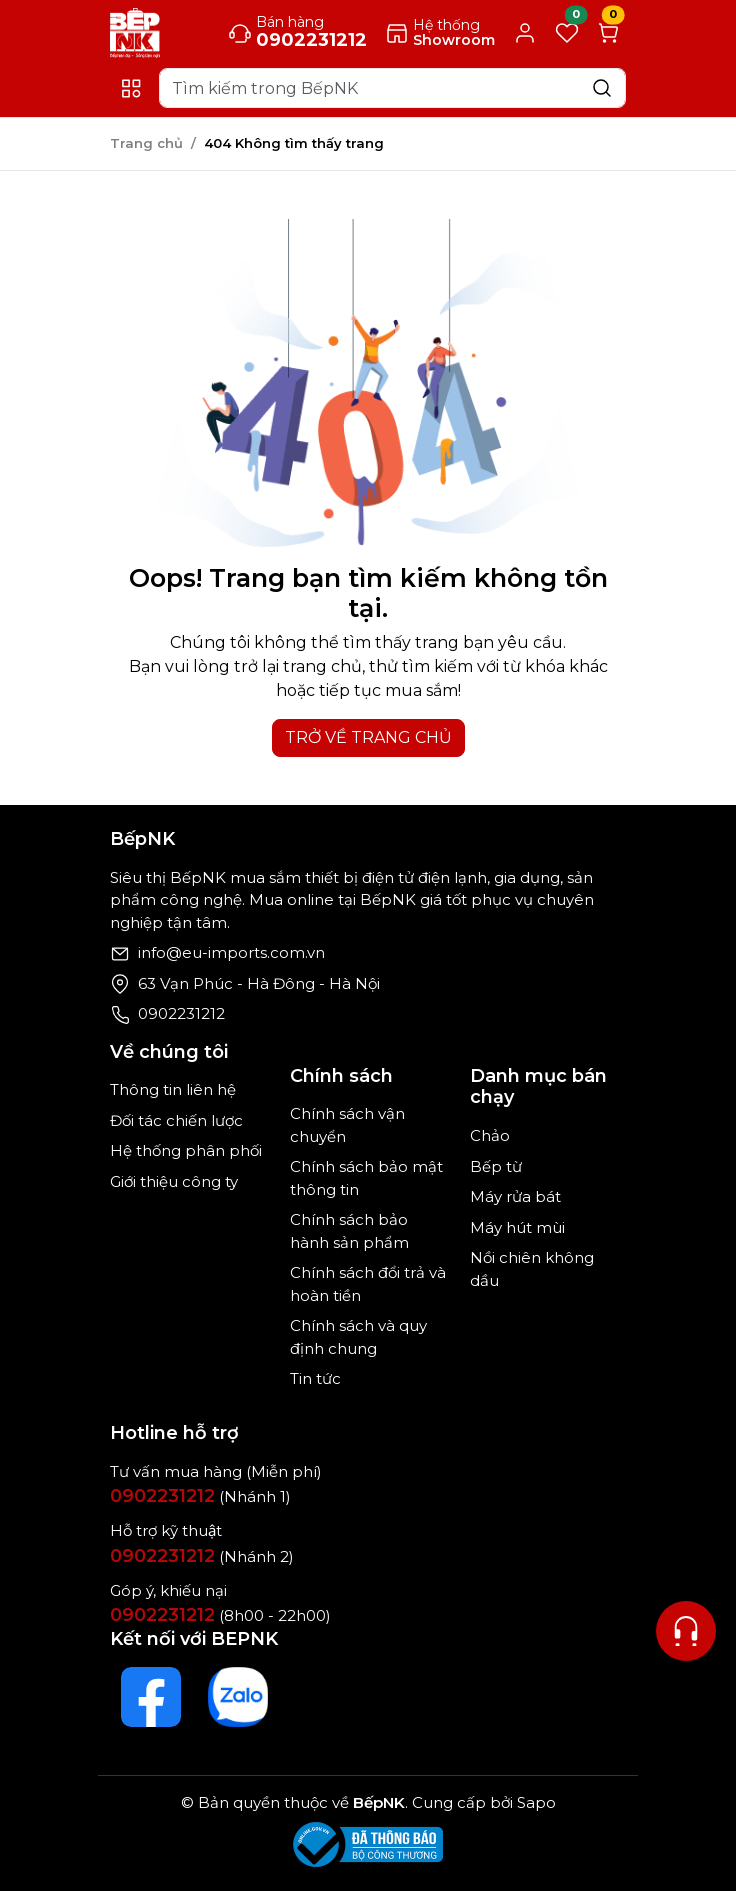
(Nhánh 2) (202, 1556)
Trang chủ (146, 143)
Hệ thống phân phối (186, 1150)
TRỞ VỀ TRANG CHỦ (368, 737)
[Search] (392, 88)
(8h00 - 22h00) (220, 1615)
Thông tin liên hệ (173, 1089)
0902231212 (181, 1013)
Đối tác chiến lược (176, 1120)
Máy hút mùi (517, 1227)
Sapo (534, 1802)
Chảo (490, 1135)
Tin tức (315, 1378)
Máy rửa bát (515, 1196)
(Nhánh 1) (200, 1496)
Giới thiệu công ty (174, 1181)
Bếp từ (496, 1166)
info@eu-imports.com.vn (231, 952)
